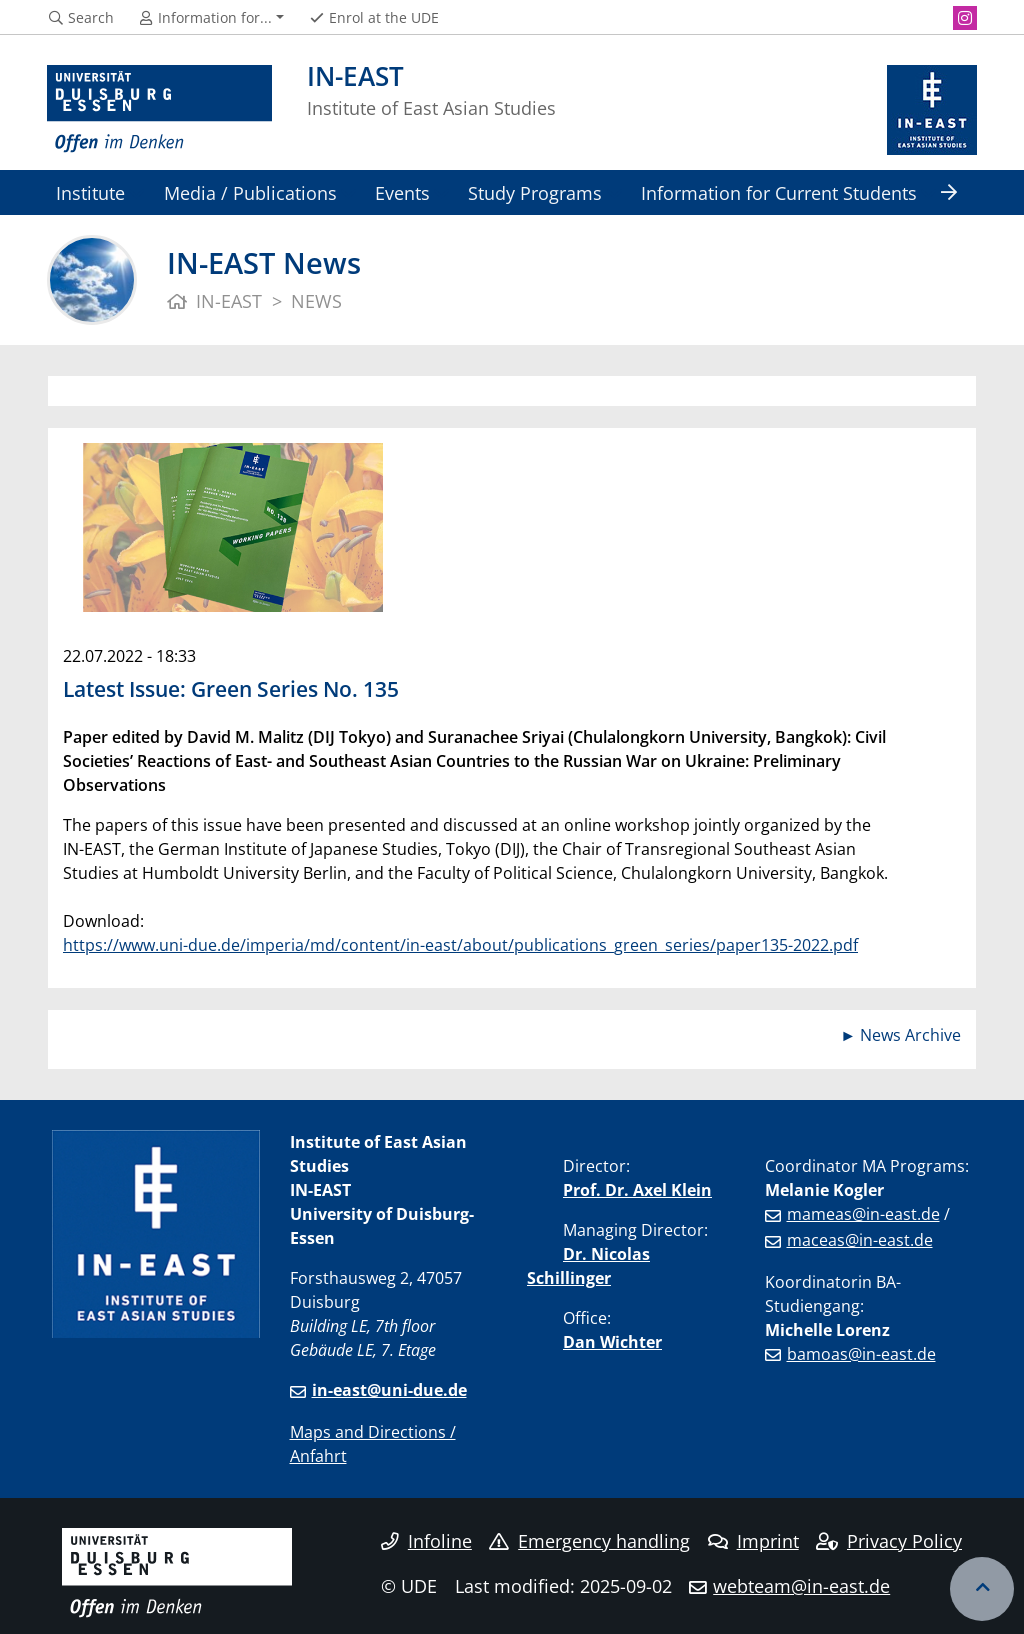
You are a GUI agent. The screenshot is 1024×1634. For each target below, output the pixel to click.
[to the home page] (159, 110)
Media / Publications (250, 192)
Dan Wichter (612, 1342)
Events (402, 192)
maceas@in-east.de (860, 1240)
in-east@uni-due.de (389, 1390)
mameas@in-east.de (863, 1214)
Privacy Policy (889, 1541)
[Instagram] (965, 18)
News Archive (910, 1035)
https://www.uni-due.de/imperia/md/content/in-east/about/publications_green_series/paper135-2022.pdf (460, 945)
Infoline (426, 1541)
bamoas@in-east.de (861, 1354)
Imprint (753, 1541)
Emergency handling (589, 1541)
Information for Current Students (779, 192)
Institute (90, 192)
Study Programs (535, 192)
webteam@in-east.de (801, 1586)
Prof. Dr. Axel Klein (637, 1190)
